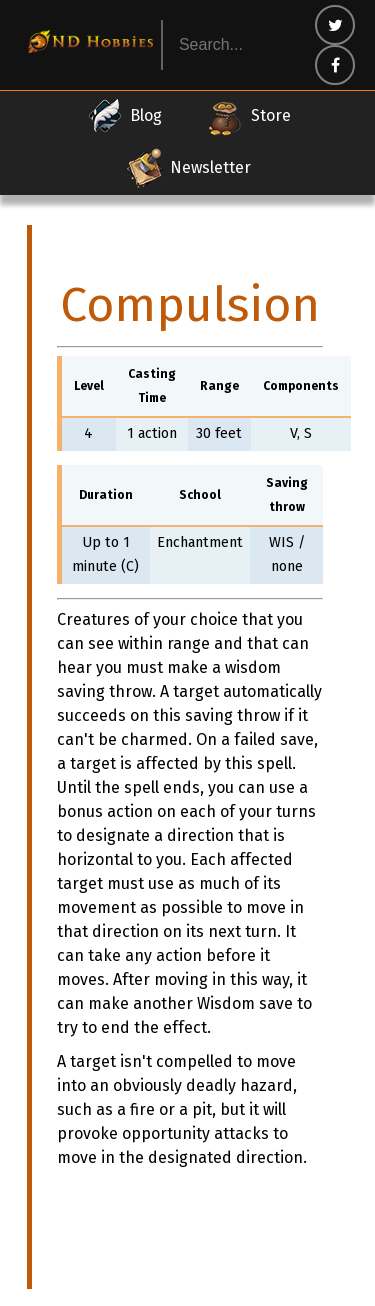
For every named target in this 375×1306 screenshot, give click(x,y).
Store (248, 116)
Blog (123, 116)
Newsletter (188, 168)
